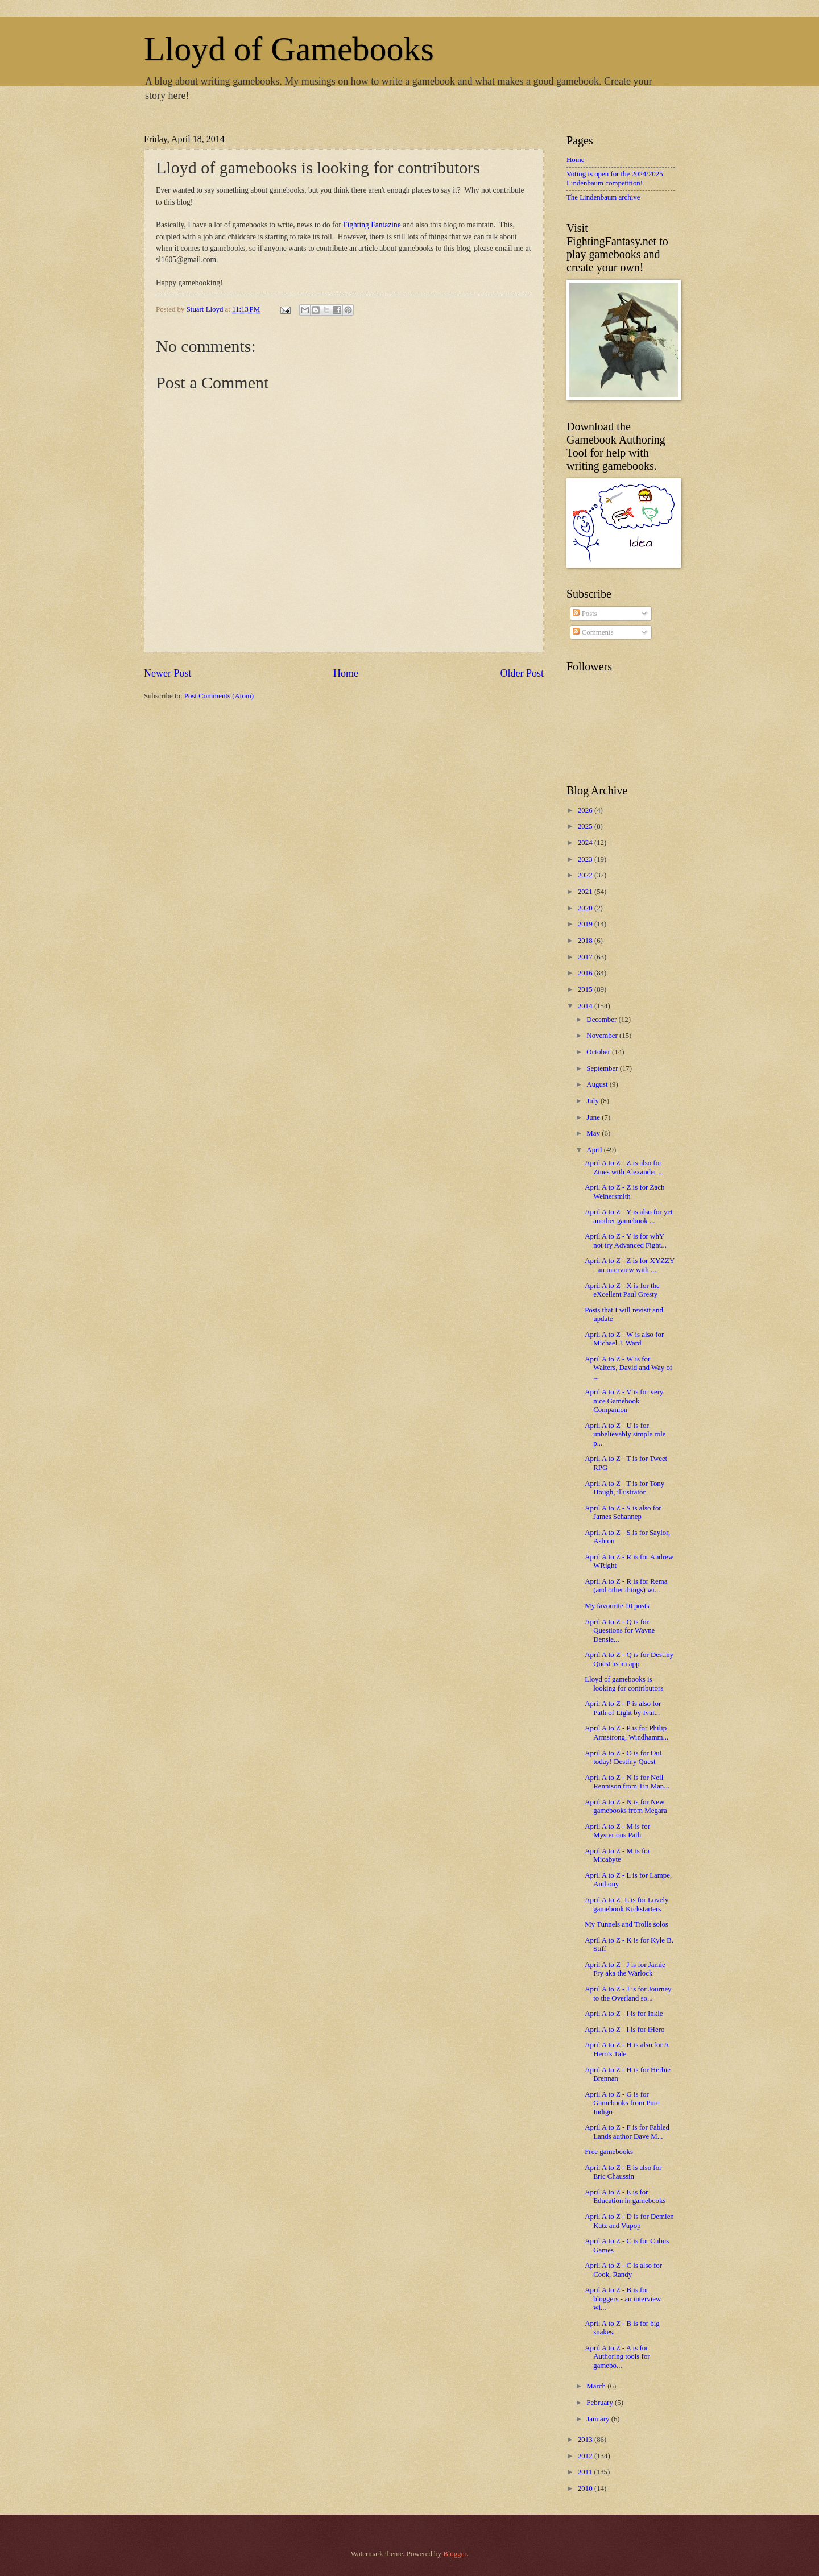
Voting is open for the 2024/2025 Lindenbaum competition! (614, 178)
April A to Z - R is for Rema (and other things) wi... (626, 1585)
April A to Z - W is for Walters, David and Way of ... (628, 1368)
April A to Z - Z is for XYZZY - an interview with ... (630, 1265)
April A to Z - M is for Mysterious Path (617, 1831)
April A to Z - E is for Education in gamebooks (625, 2196)
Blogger (454, 2554)
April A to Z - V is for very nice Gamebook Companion (624, 1401)
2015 (586, 989)
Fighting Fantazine (372, 225)
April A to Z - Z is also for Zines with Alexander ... (624, 1167)
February (600, 2403)
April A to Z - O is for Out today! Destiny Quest (623, 1757)
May (594, 1133)
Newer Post (168, 673)
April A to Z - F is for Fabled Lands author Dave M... (627, 2131)
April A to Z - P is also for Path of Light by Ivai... (623, 1708)
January (598, 2419)
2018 (586, 941)
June (594, 1117)
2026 (586, 810)
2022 (586, 875)
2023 (586, 859)
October (599, 1052)
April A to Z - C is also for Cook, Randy (623, 2270)
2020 (586, 908)
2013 (586, 2440)
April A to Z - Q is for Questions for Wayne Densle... (620, 1630)
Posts (585, 614)
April (594, 1150)
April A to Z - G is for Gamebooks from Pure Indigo (622, 2103)
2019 (586, 924)
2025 (586, 826)
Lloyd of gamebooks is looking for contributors (624, 1683)
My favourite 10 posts (617, 1606)
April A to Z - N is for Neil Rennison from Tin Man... (627, 1782)
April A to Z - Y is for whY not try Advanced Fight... (626, 1240)
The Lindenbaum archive (603, 197)
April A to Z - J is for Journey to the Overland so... (628, 1993)
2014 (586, 1006)
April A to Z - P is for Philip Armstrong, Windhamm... (626, 1732)
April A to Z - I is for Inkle (624, 2014)
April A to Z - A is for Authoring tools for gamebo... (617, 2357)
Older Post (522, 673)
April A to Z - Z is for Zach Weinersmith (624, 1191)
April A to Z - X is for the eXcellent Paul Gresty (622, 1290)
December (602, 1020)
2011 (586, 2472)
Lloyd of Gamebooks (289, 49)
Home (345, 673)
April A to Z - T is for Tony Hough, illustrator (624, 1488)
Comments (593, 632)
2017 (586, 957)
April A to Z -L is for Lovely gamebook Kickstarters (626, 1904)
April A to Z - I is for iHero (624, 2030)
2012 (586, 2456)
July (593, 1101)
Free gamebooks (609, 2152)
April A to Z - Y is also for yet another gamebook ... (629, 1216)
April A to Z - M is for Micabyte (617, 1855)
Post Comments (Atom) (219, 696)
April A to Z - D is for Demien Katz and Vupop (629, 2221)
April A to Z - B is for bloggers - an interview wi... (623, 2299)
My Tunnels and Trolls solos (626, 1924)
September (602, 1068)
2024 (586, 843)
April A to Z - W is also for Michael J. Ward (624, 1339)
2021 (586, 892)
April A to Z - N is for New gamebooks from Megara (626, 1806)
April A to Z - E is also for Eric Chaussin (623, 2172)
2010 (586, 2488)
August (597, 1084)
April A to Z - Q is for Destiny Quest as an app (629, 1659)
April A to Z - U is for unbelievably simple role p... (625, 1434)
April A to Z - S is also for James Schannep (623, 1512)
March (596, 2386)
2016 (586, 973)
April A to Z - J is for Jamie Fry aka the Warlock (625, 1969)
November (602, 1035)
